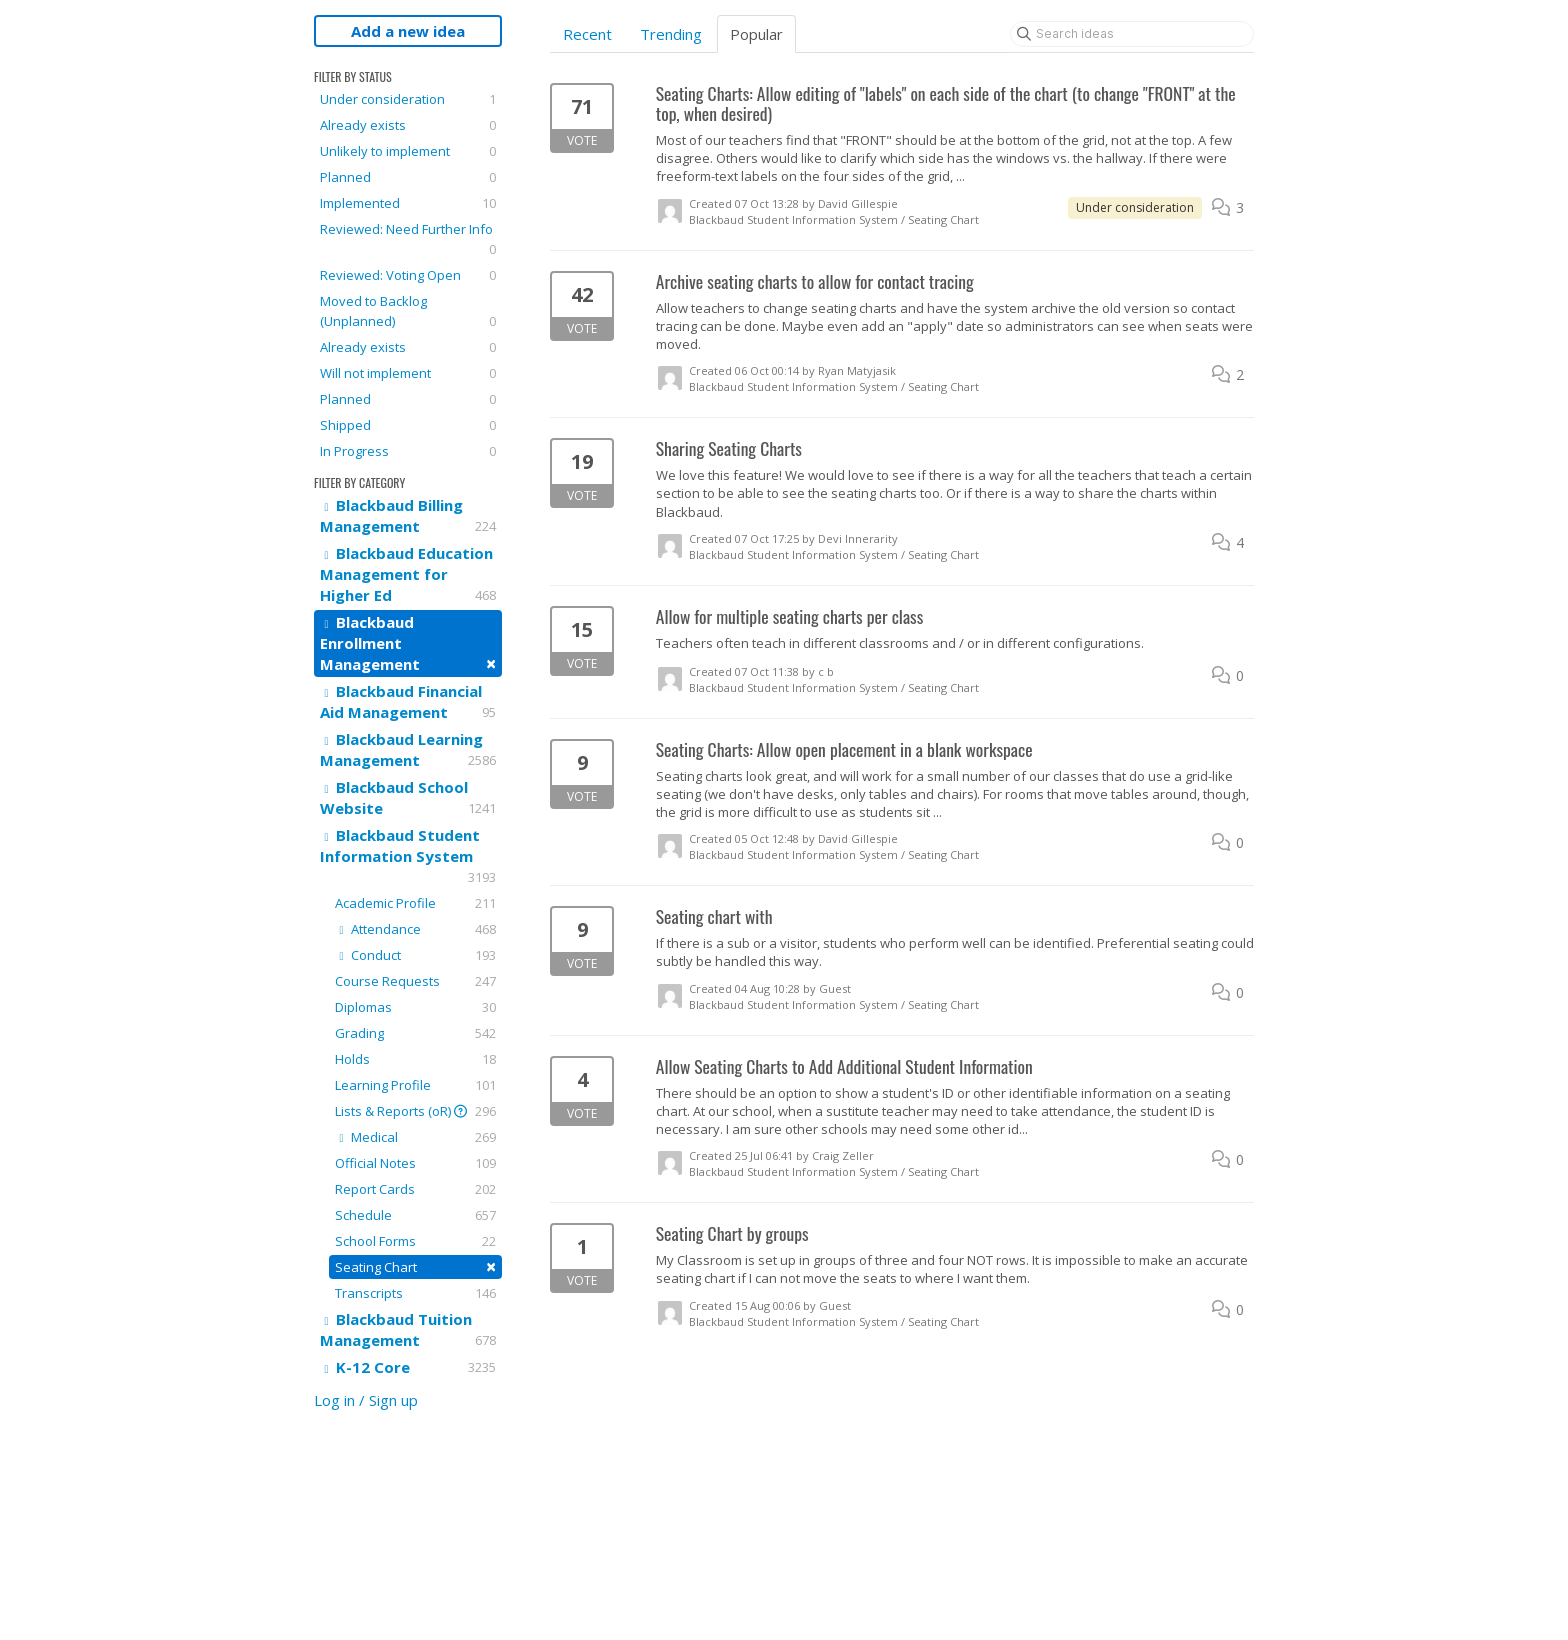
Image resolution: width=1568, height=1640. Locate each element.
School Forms (415, 1241)
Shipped (408, 425)
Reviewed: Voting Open (408, 275)
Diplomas (415, 1007)
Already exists (408, 125)
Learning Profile (415, 1085)
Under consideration (408, 99)
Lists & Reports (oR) (415, 1111)
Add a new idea (408, 31)
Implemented (408, 203)
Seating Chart (415, 1266)
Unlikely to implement (408, 151)
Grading (415, 1033)
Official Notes (415, 1163)
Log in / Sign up (366, 1400)
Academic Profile (415, 903)
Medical (415, 1137)
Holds (415, 1059)
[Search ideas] (1132, 34)
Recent (587, 34)
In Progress (408, 451)
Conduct (415, 955)
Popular (756, 34)
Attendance (415, 929)
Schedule (415, 1215)
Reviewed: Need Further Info (408, 239)
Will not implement (408, 373)
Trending (671, 34)
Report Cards (415, 1189)
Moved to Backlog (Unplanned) (408, 311)
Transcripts (415, 1293)
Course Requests (415, 981)
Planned (408, 177)
